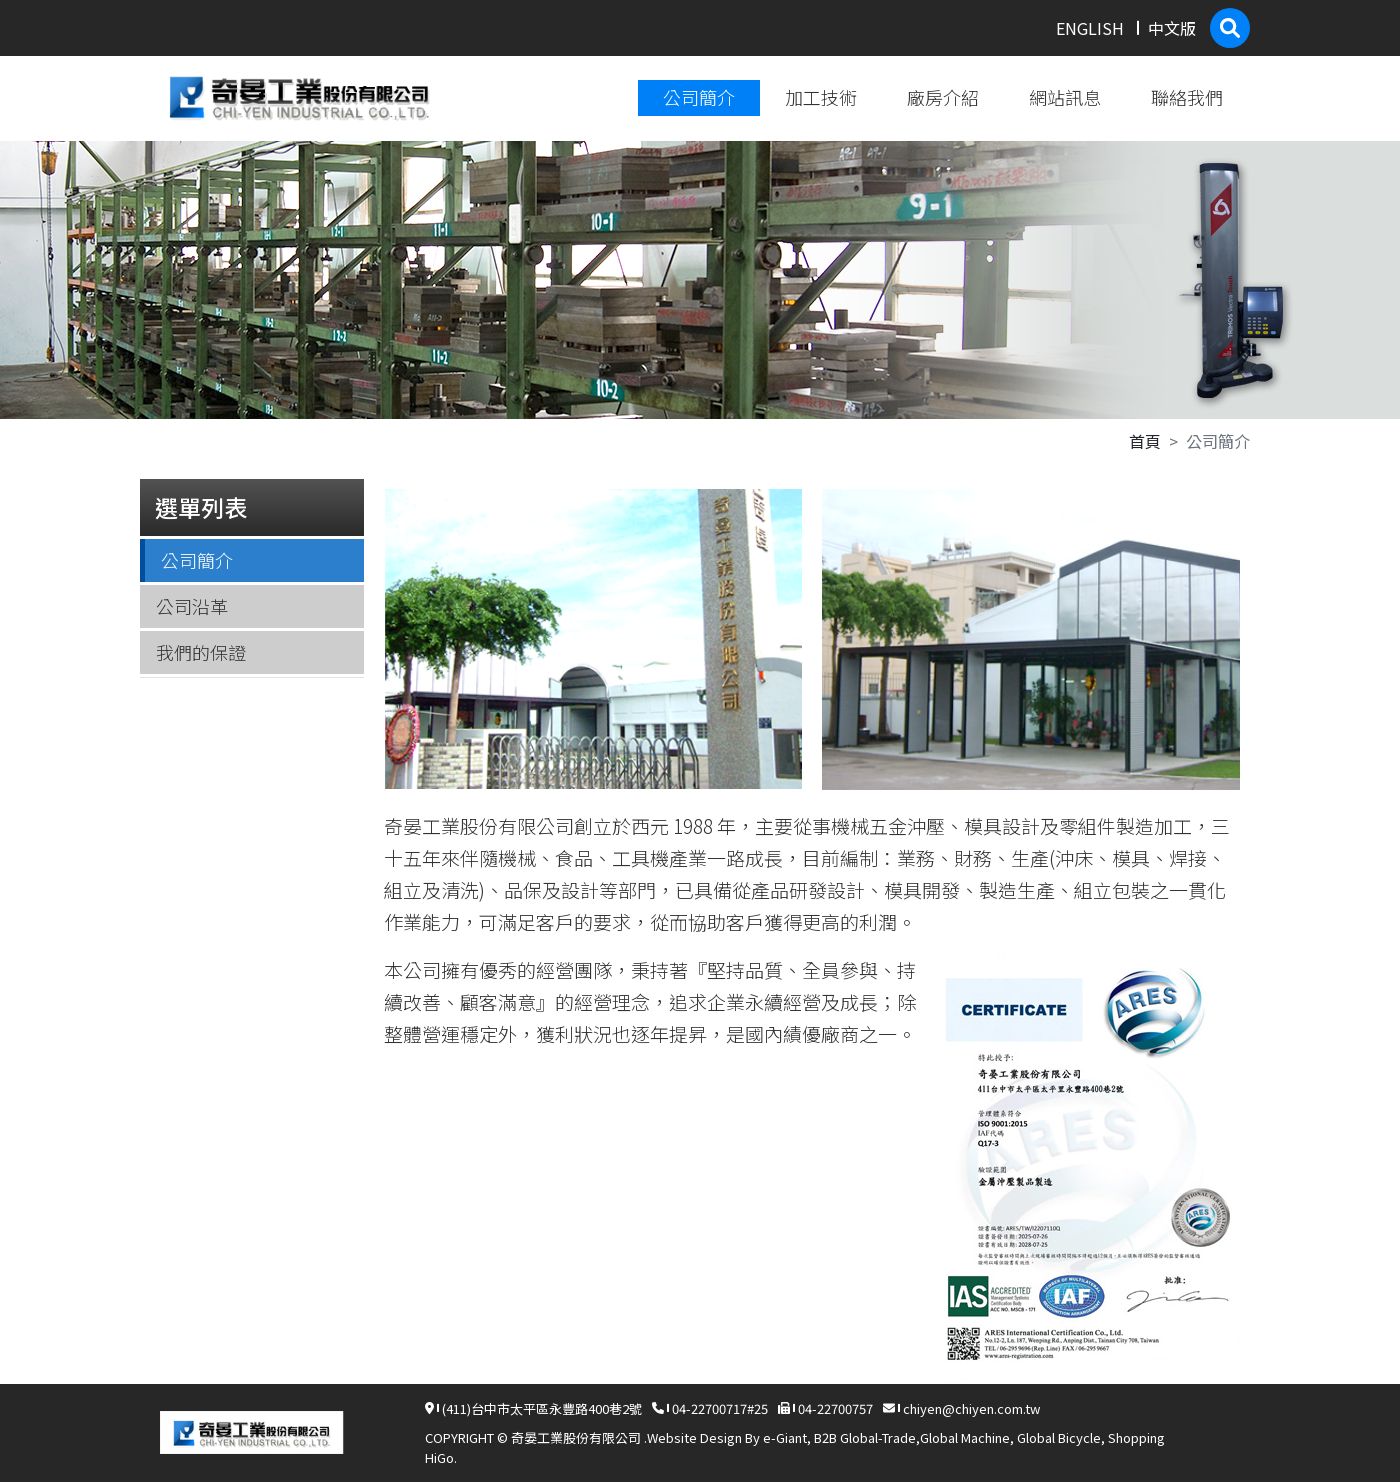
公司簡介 (699, 97)
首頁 (1145, 441)
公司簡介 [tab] (197, 560)
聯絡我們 (1187, 97)
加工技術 (821, 97)
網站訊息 (1065, 97)
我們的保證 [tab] (201, 652)
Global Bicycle (1059, 1437)
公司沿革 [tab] (192, 606)
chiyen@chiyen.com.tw (971, 1408)
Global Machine (965, 1437)
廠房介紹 (943, 97)
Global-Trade (878, 1437)
